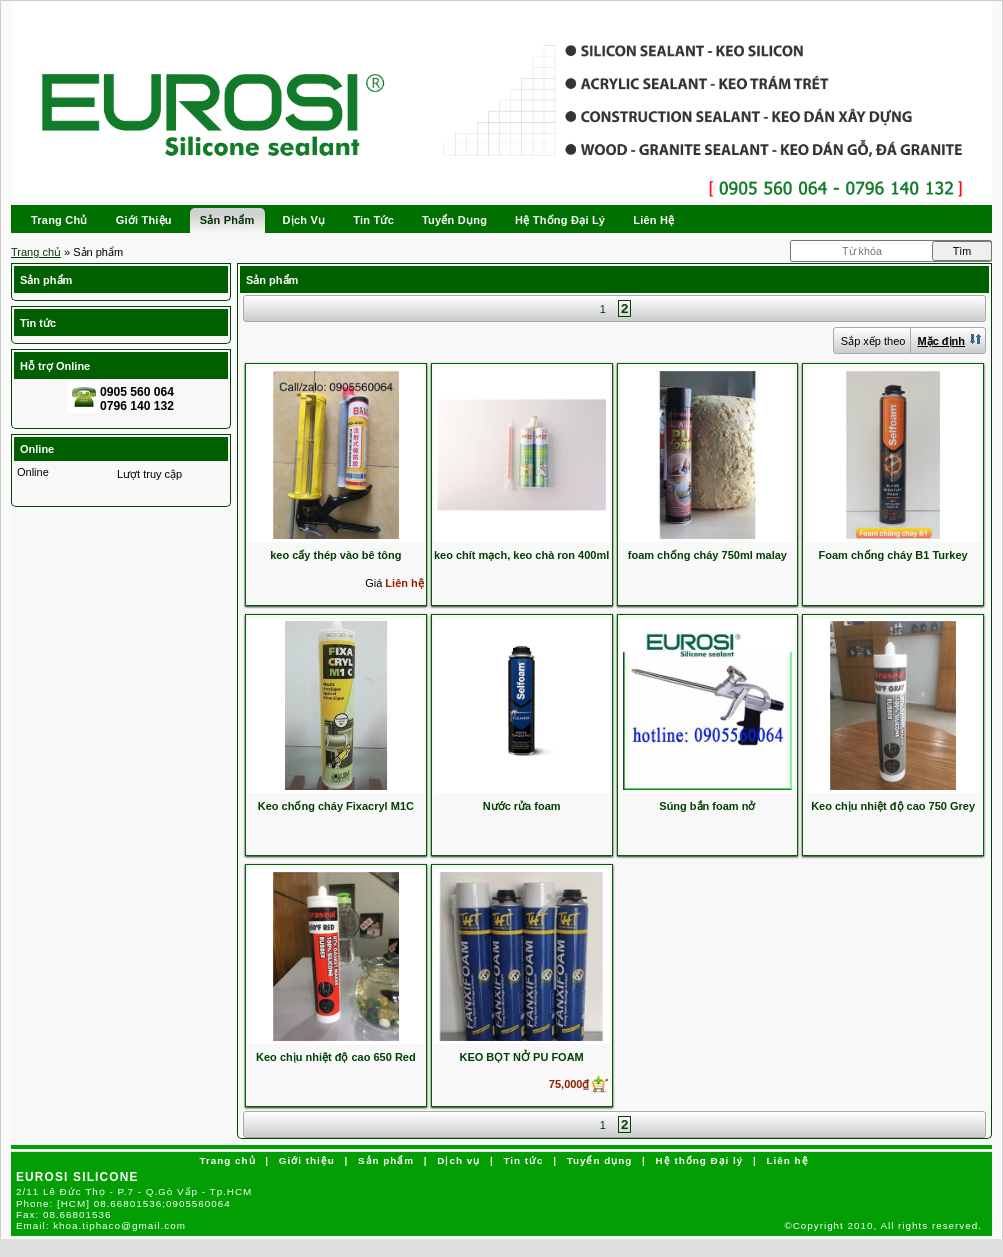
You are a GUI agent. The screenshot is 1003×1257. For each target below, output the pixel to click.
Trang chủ (36, 252)
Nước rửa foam (522, 806)
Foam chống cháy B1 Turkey (893, 555)
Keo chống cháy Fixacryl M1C (336, 806)
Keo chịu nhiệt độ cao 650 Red (336, 1057)
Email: (101, 1225)
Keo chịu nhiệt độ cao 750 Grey (893, 806)
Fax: (63, 1214)
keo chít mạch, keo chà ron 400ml (521, 555)
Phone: (123, 1203)
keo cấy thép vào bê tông (335, 555)
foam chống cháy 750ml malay (707, 555)
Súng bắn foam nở (707, 806)
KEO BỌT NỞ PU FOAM (521, 1057)
